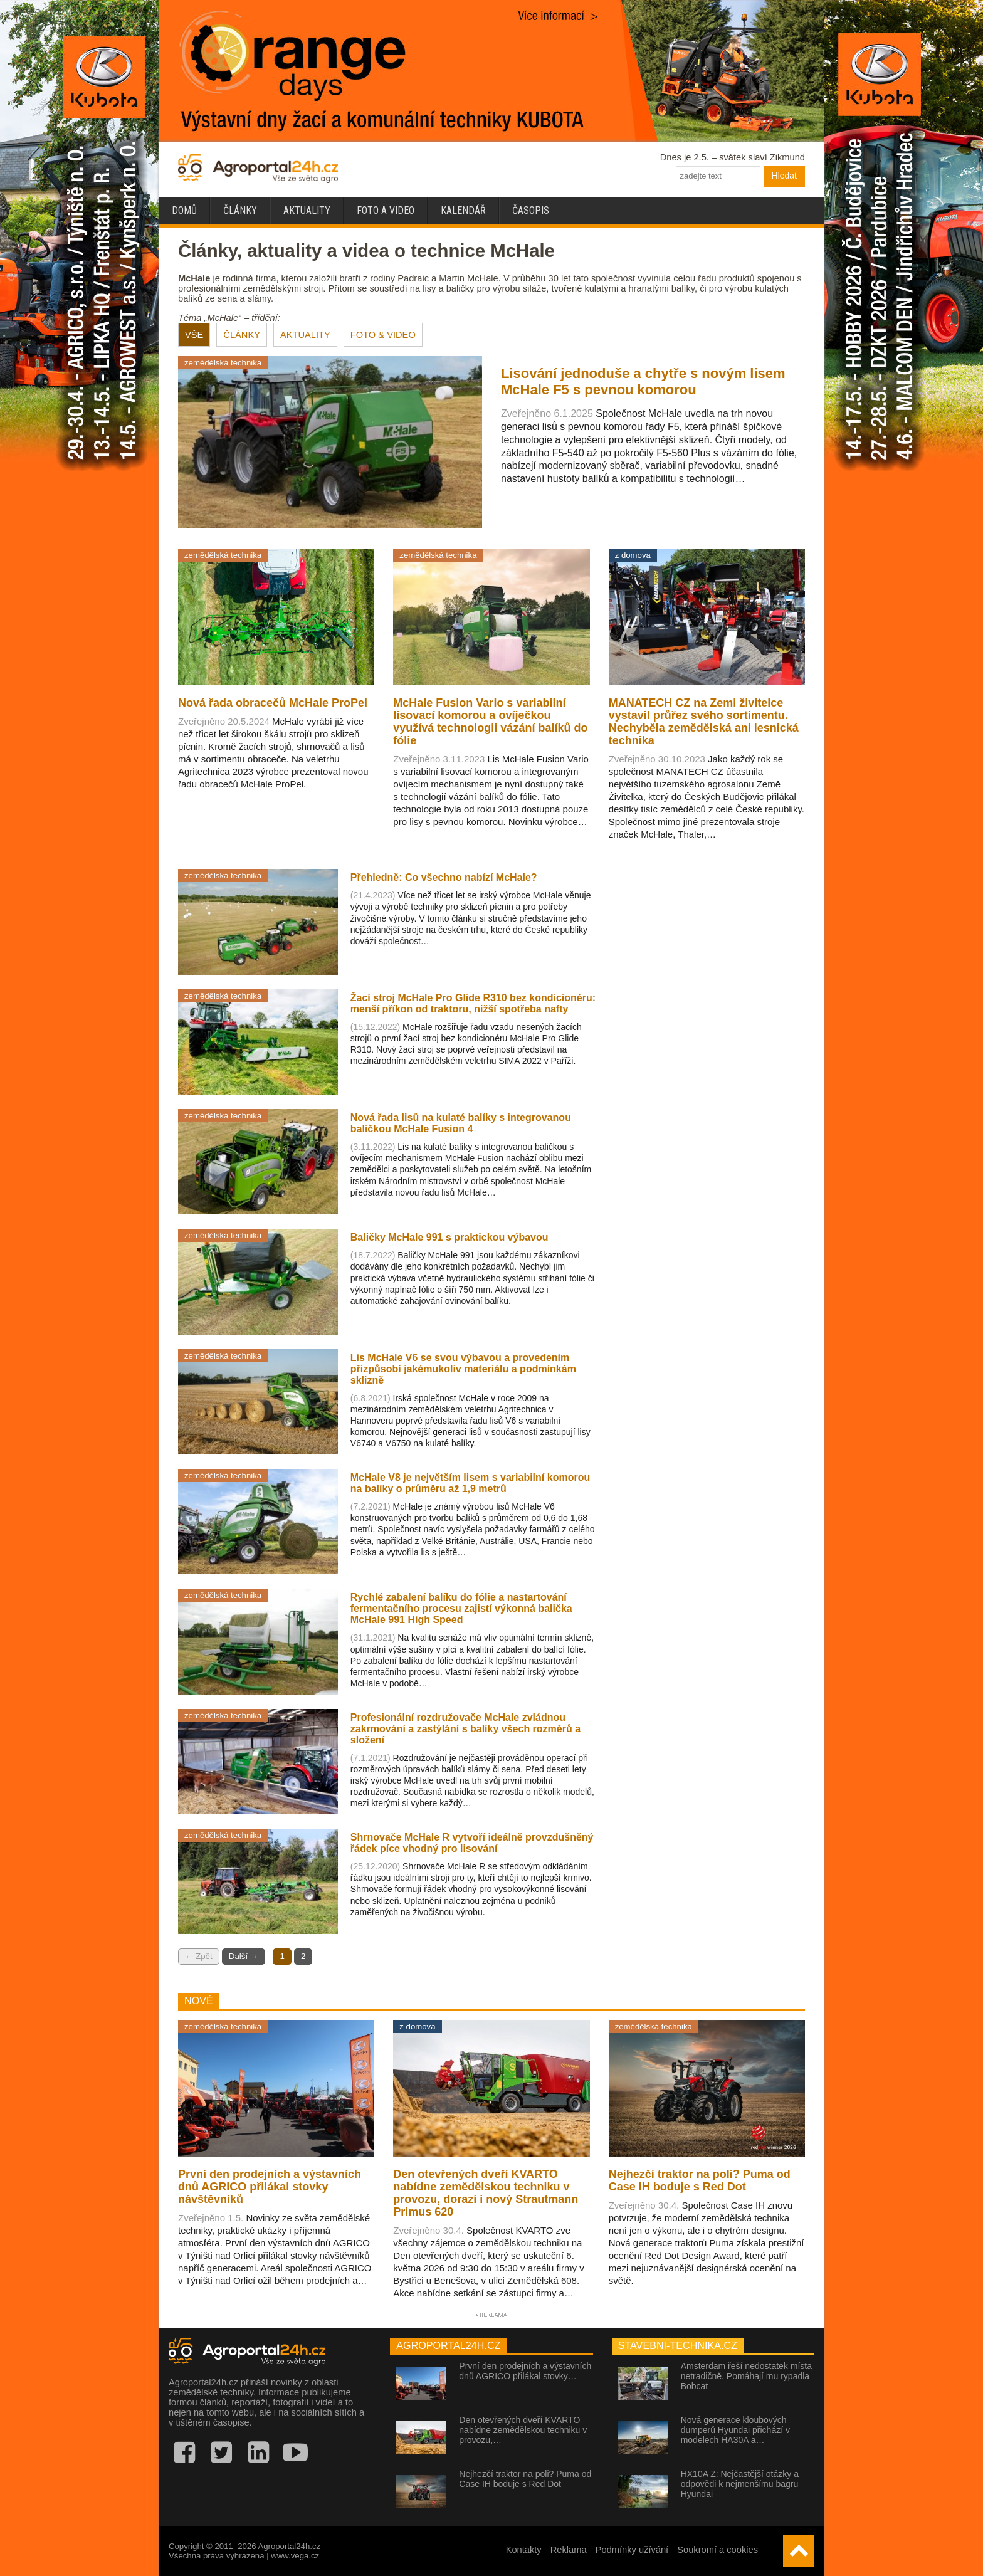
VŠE (194, 335)
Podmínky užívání (632, 2550)
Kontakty (524, 2550)
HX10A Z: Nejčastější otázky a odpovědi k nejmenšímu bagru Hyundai (740, 2484)
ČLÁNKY (241, 335)
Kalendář (463, 210)
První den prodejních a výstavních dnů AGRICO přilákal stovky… (525, 2371)
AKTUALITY (305, 335)
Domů (184, 210)
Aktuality (306, 210)
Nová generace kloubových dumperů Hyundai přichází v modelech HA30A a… (735, 2430)
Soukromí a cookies (717, 2550)
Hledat (784, 176)
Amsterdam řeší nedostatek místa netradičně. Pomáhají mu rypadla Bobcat (746, 2376)
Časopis (530, 210)
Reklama (568, 2550)
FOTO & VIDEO (383, 335)
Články (240, 210)
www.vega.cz (295, 2555)
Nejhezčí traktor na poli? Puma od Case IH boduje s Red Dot (525, 2479)
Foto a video (385, 210)
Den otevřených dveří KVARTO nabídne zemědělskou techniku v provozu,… (523, 2430)
